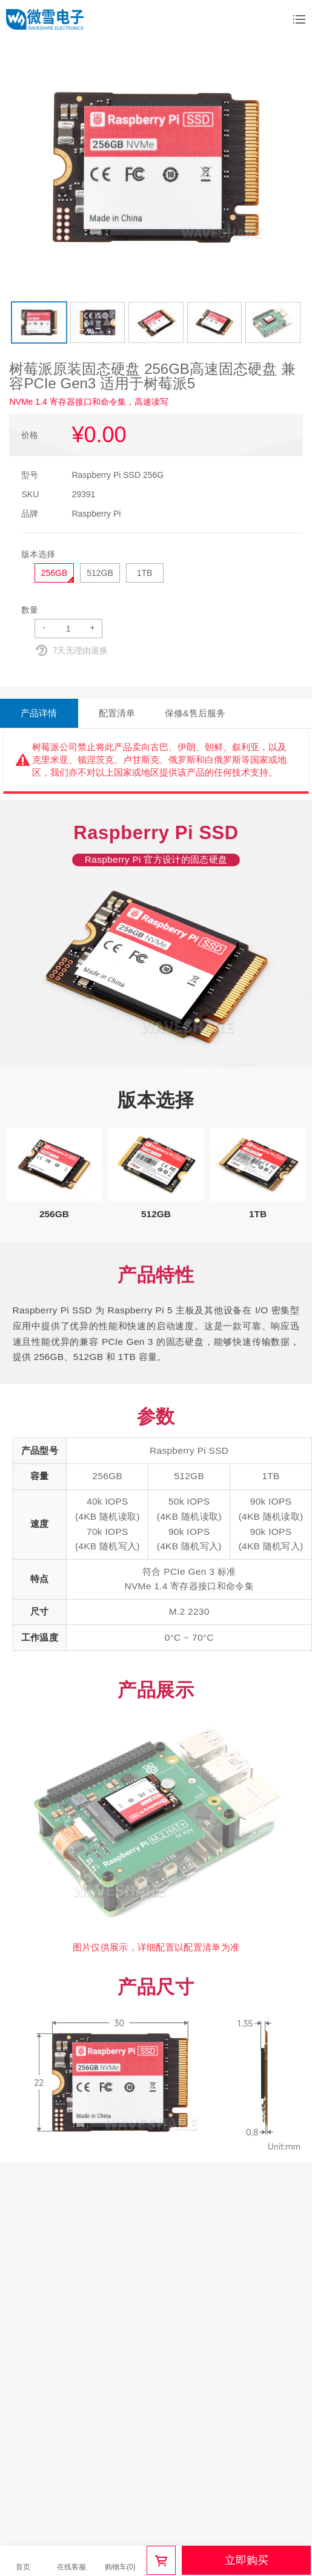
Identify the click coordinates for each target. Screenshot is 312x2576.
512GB (100, 573)
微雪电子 (45, 19)
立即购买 (246, 2560)
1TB (145, 573)
